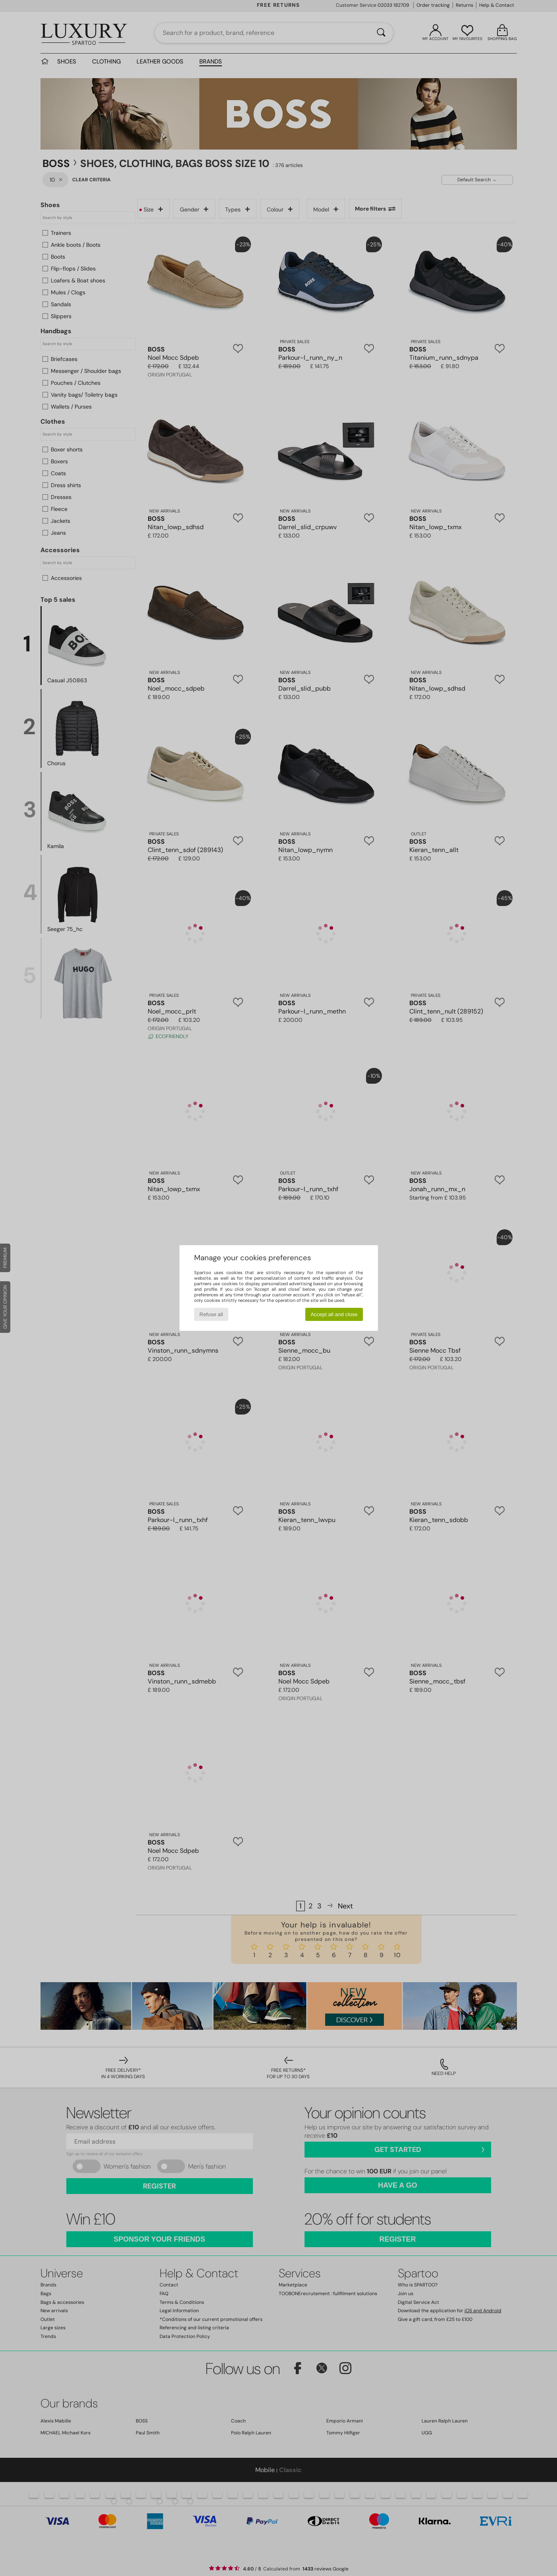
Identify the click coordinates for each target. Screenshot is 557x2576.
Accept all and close (334, 1314)
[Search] (381, 33)
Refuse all (211, 1314)
